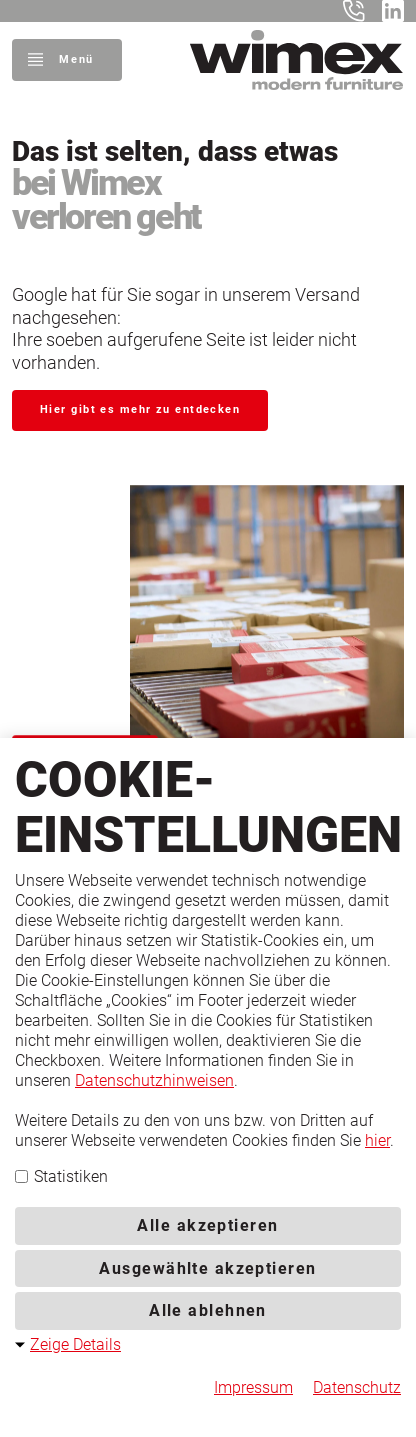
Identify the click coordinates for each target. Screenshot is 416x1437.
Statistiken (61, 1176)
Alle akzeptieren (207, 1225)
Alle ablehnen (208, 1310)
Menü (76, 59)
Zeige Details (75, 1344)
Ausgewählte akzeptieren (207, 1268)
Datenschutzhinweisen (154, 1080)
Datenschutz (357, 1387)
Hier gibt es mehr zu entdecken (140, 409)
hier (377, 1140)
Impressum (253, 1387)
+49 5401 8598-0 (358, 11)
